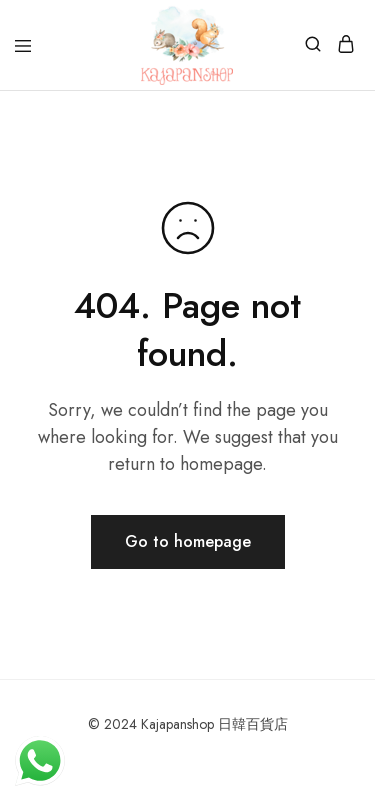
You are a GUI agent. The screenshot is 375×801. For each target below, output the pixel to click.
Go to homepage (188, 541)
